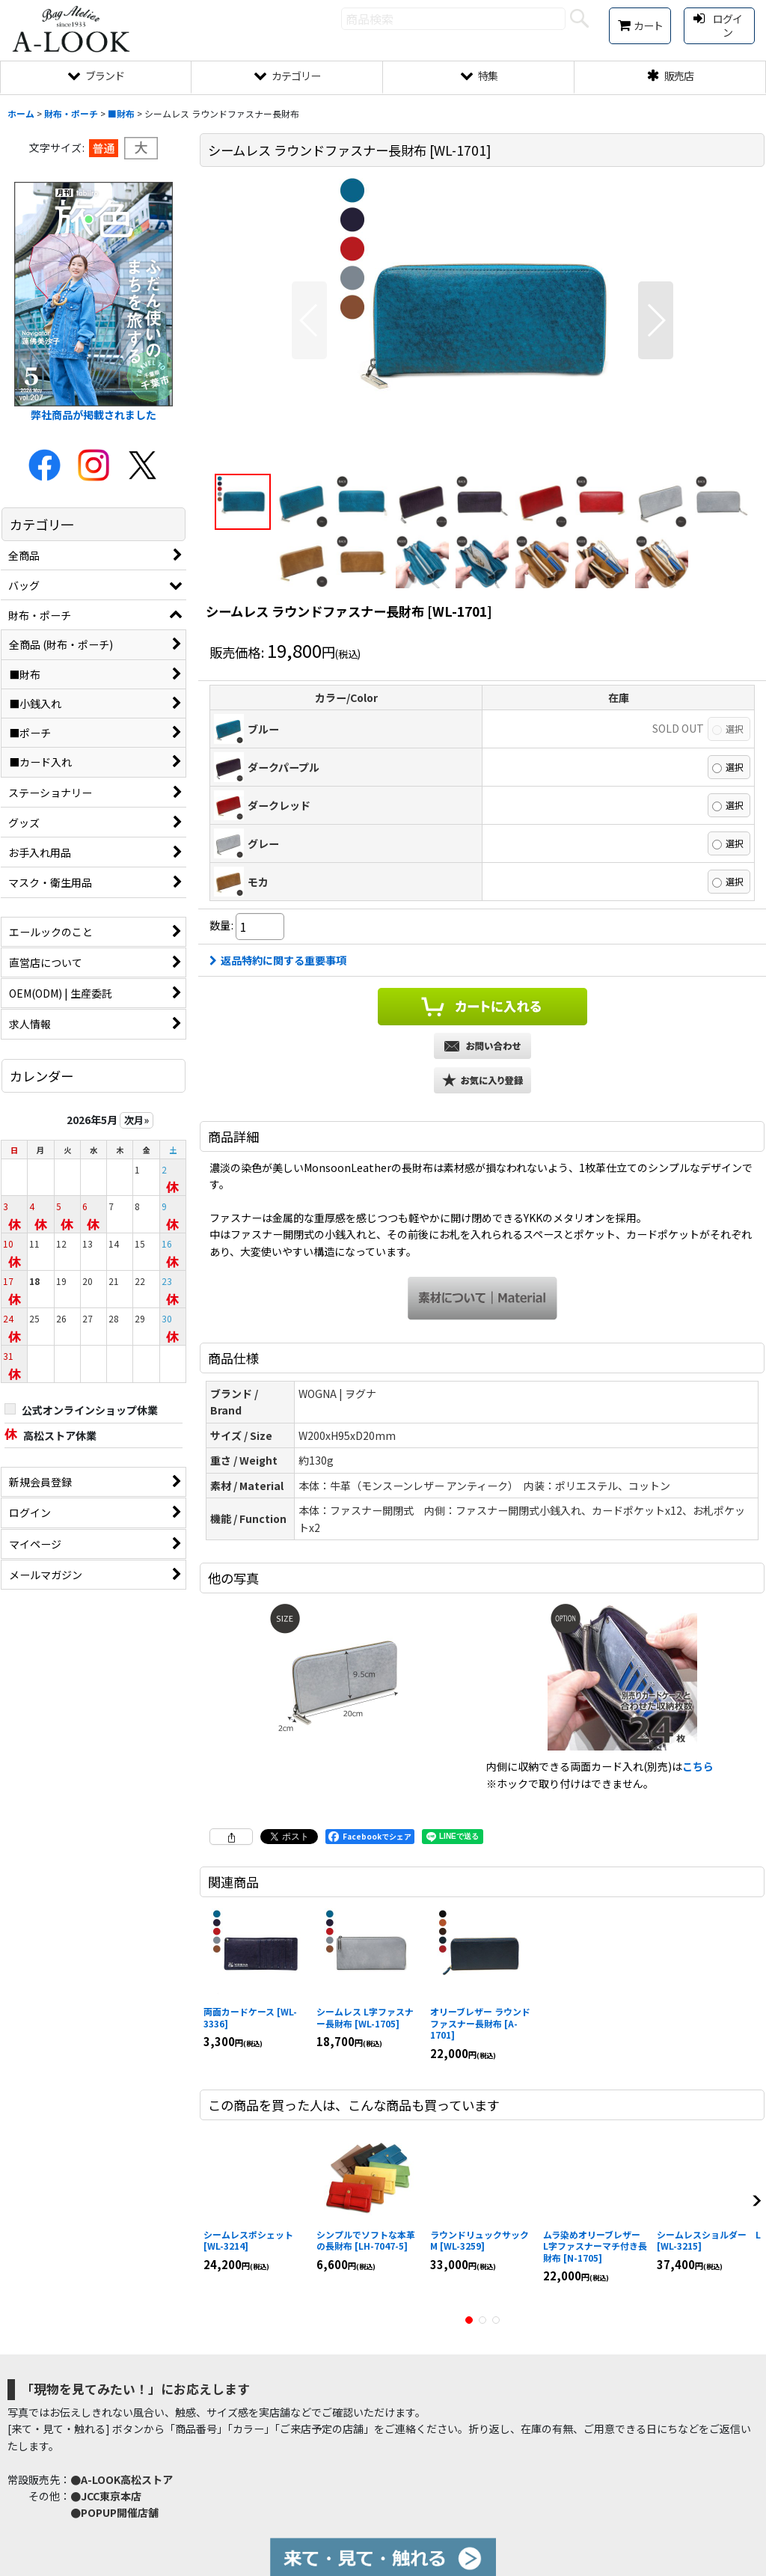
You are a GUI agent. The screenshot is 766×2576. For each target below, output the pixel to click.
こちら (698, 1766)
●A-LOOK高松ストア (121, 2479)
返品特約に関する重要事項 (277, 960)
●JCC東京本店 (105, 2495)
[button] (309, 320)
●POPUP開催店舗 (114, 2512)
